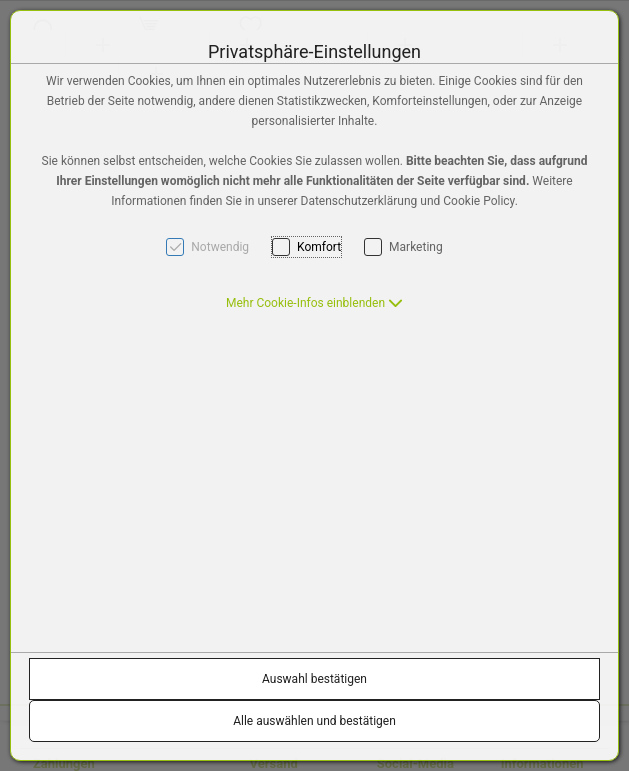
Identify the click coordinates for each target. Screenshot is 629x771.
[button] (314, 303)
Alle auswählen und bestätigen (314, 721)
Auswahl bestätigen (314, 679)
